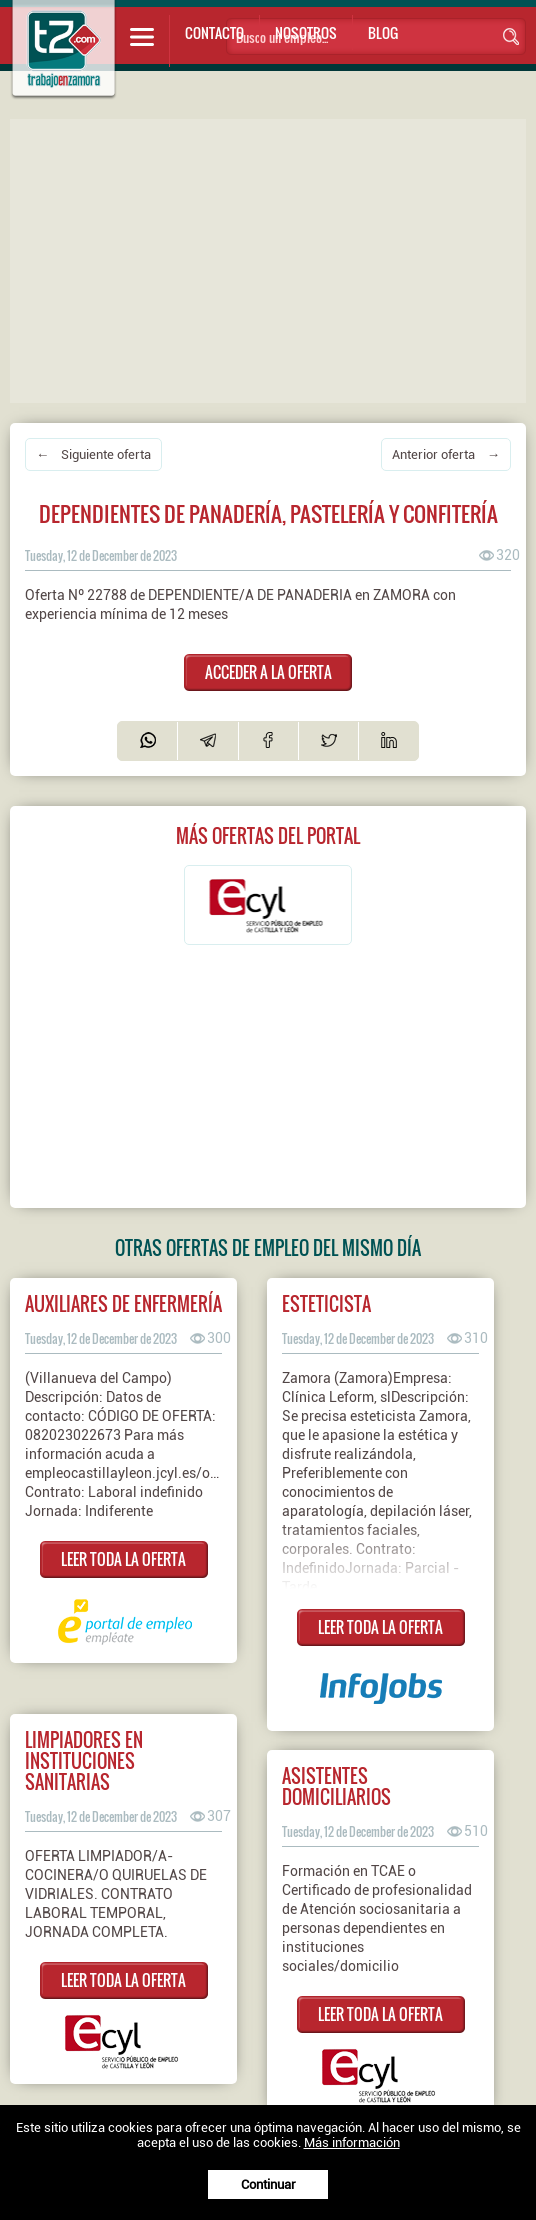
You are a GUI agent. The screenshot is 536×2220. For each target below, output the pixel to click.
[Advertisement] (273, 259)
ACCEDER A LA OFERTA (268, 672)
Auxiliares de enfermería (123, 1303)
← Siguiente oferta (93, 454)
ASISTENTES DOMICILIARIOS (336, 1786)
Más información (352, 2142)
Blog (383, 32)
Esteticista (326, 1303)
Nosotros (306, 32)
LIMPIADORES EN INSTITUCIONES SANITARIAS (84, 1760)
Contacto (214, 32)
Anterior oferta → (446, 454)
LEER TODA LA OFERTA (123, 1559)
